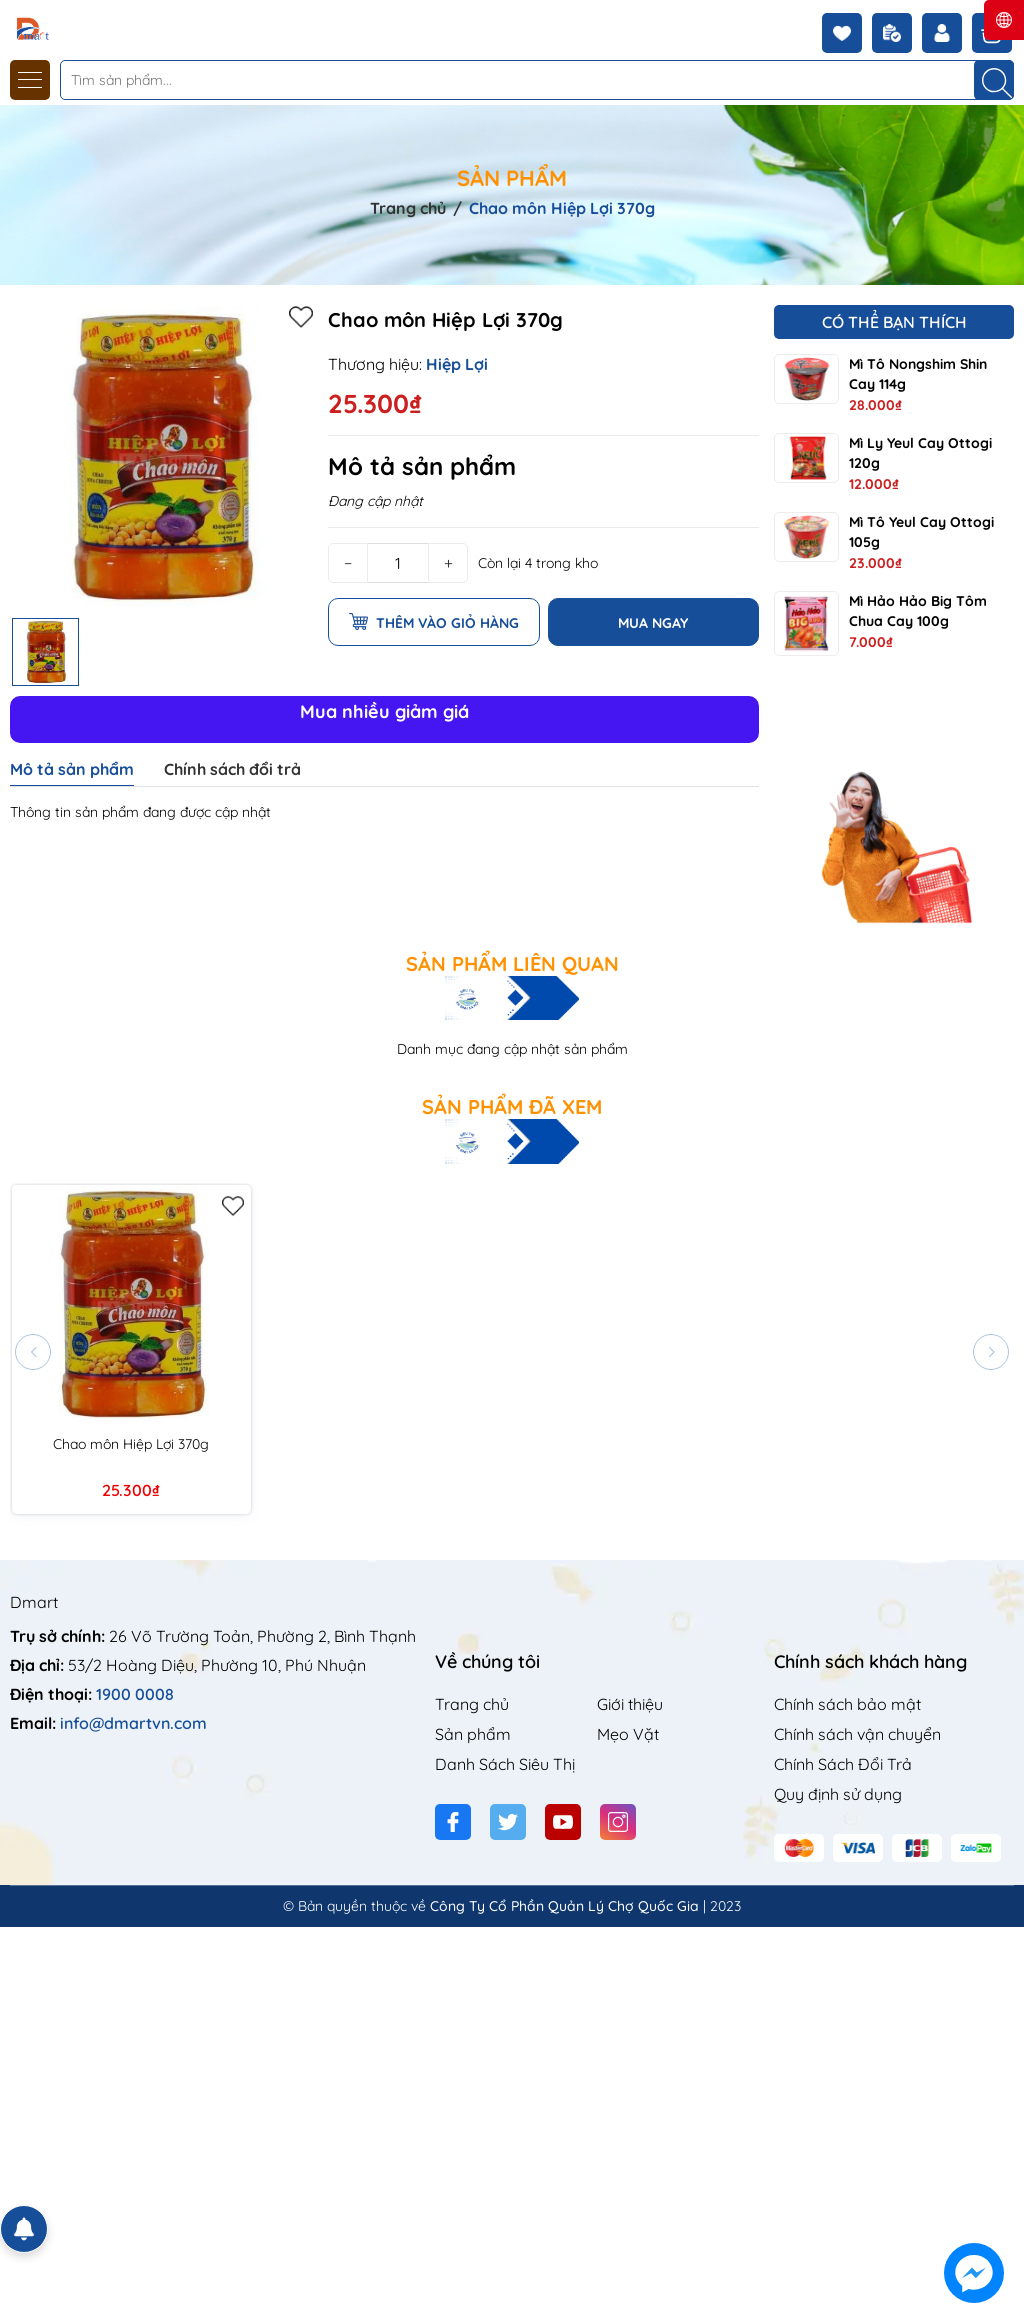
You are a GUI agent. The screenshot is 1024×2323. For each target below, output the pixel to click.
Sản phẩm (473, 1734)
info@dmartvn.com (133, 1723)
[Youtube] (563, 1822)
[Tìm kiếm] (994, 80)
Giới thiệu (630, 1704)
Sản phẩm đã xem (512, 1107)
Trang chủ (472, 1704)
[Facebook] (453, 1822)
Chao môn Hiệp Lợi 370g (131, 1444)
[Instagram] (618, 1822)
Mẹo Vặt (628, 1734)
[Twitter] (508, 1822)
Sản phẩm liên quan (512, 964)
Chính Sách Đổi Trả (843, 1764)
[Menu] (30, 80)
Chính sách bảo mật (847, 1704)
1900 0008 (135, 1694)
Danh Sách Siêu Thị (505, 1764)
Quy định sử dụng (838, 1794)
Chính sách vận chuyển (857, 1734)
